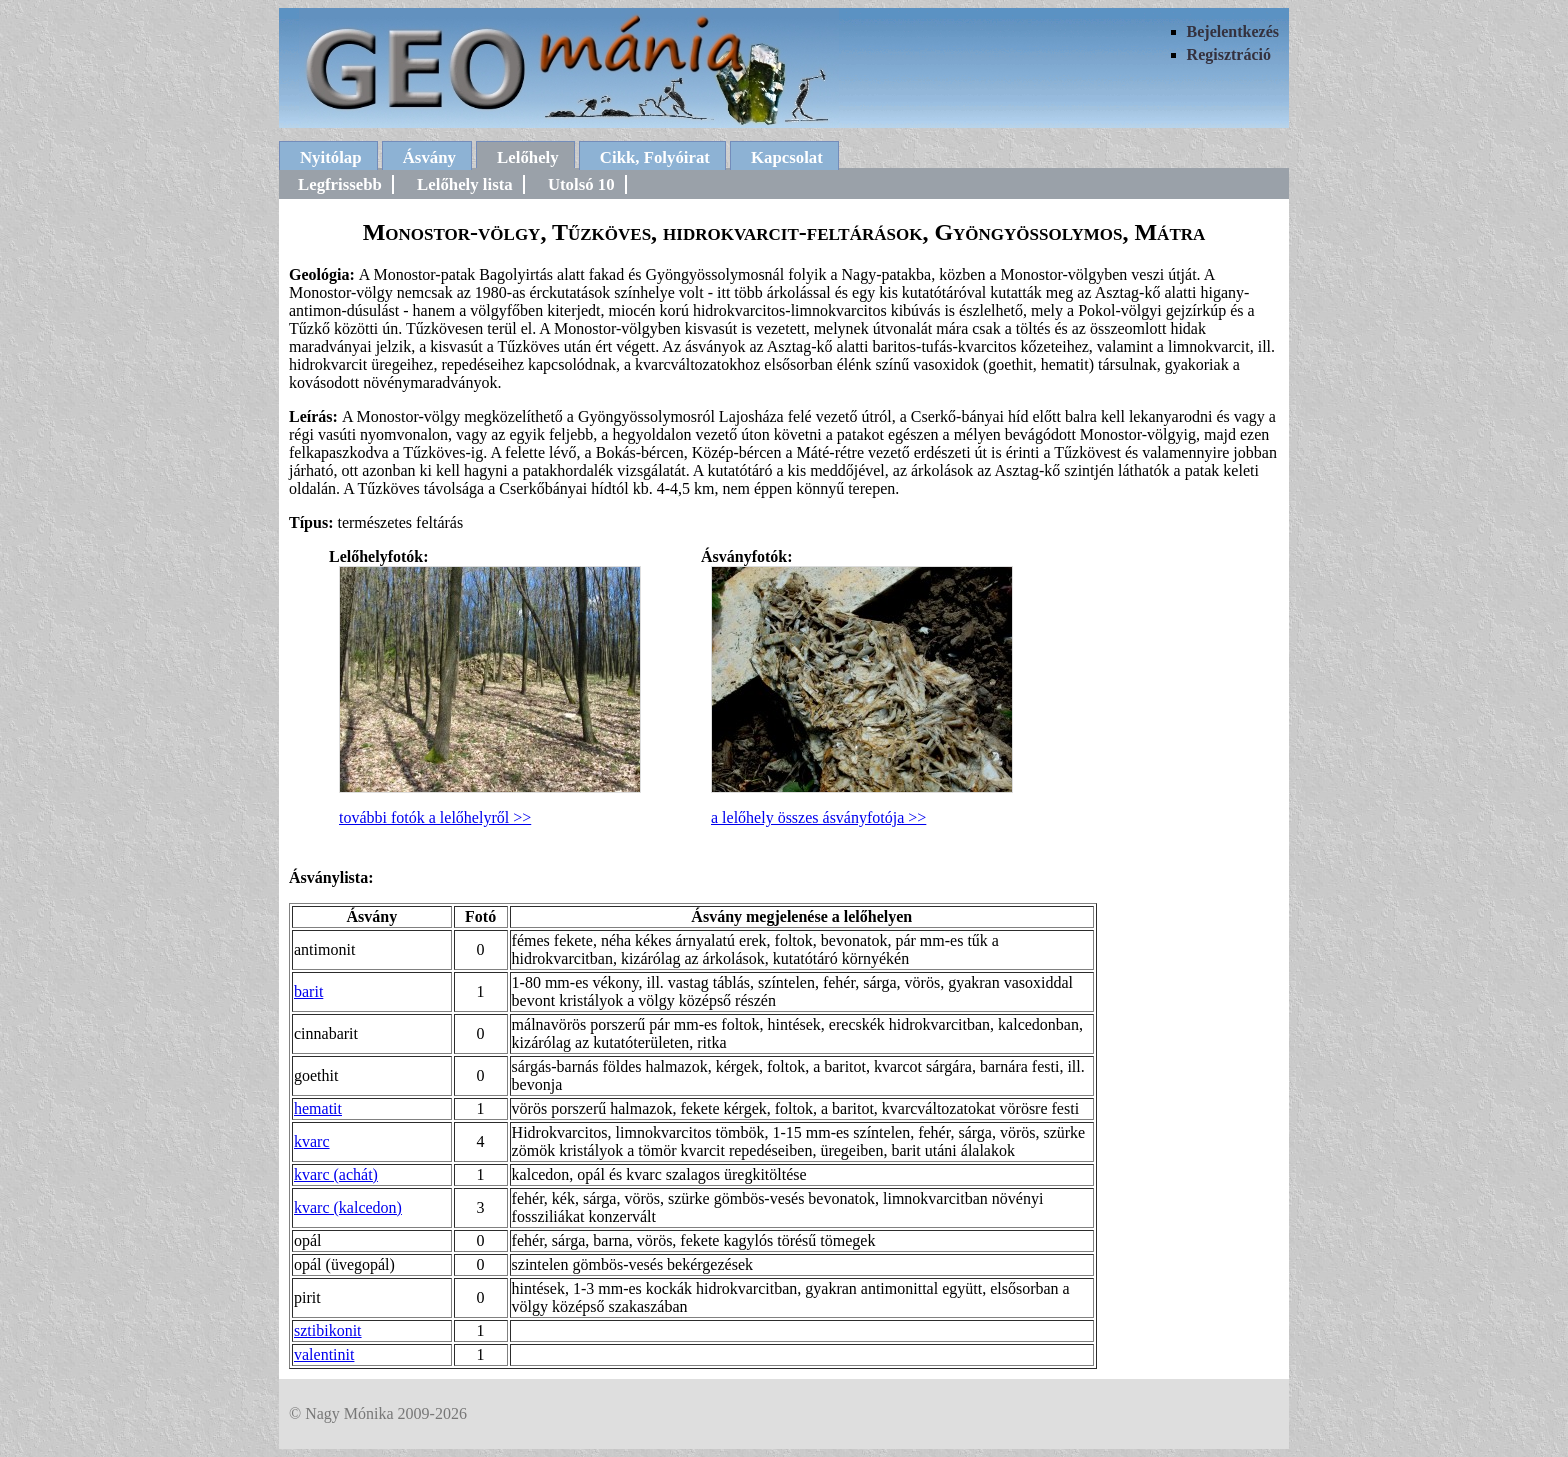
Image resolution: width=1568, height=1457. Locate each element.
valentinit (324, 1354)
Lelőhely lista (465, 184)
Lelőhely (528, 157)
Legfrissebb (340, 184)
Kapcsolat (787, 157)
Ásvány (429, 157)
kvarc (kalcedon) (348, 1207)
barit (308, 991)
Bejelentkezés (1233, 31)
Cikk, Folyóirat (655, 157)
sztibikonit (328, 1330)
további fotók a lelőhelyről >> (435, 817)
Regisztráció (1229, 54)
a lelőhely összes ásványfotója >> (818, 817)
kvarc (312, 1141)
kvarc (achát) (336, 1174)
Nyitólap (331, 157)
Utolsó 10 (581, 184)
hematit (318, 1108)
